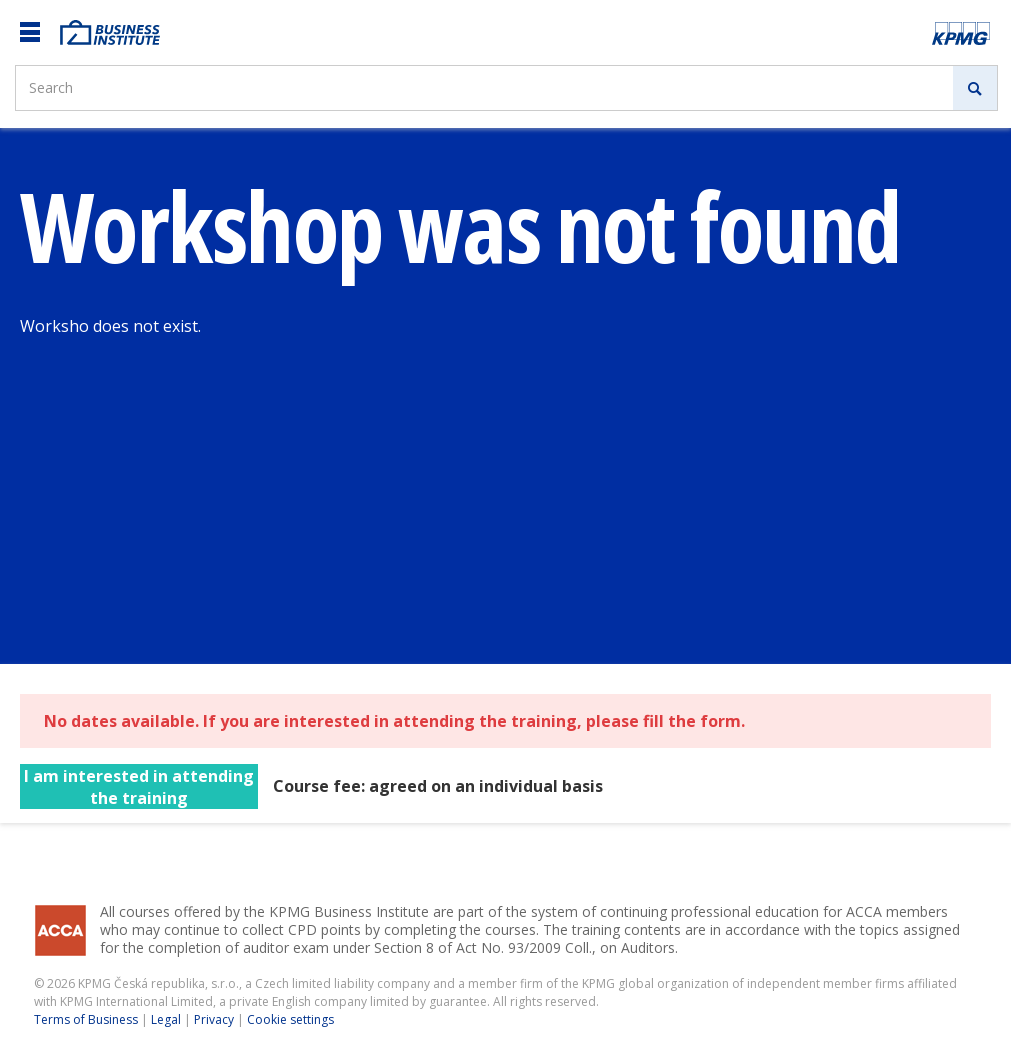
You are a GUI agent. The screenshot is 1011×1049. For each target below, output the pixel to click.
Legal (166, 1019)
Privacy (214, 1019)
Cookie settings (290, 1019)
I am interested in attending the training (139, 787)
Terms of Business (86, 1019)
